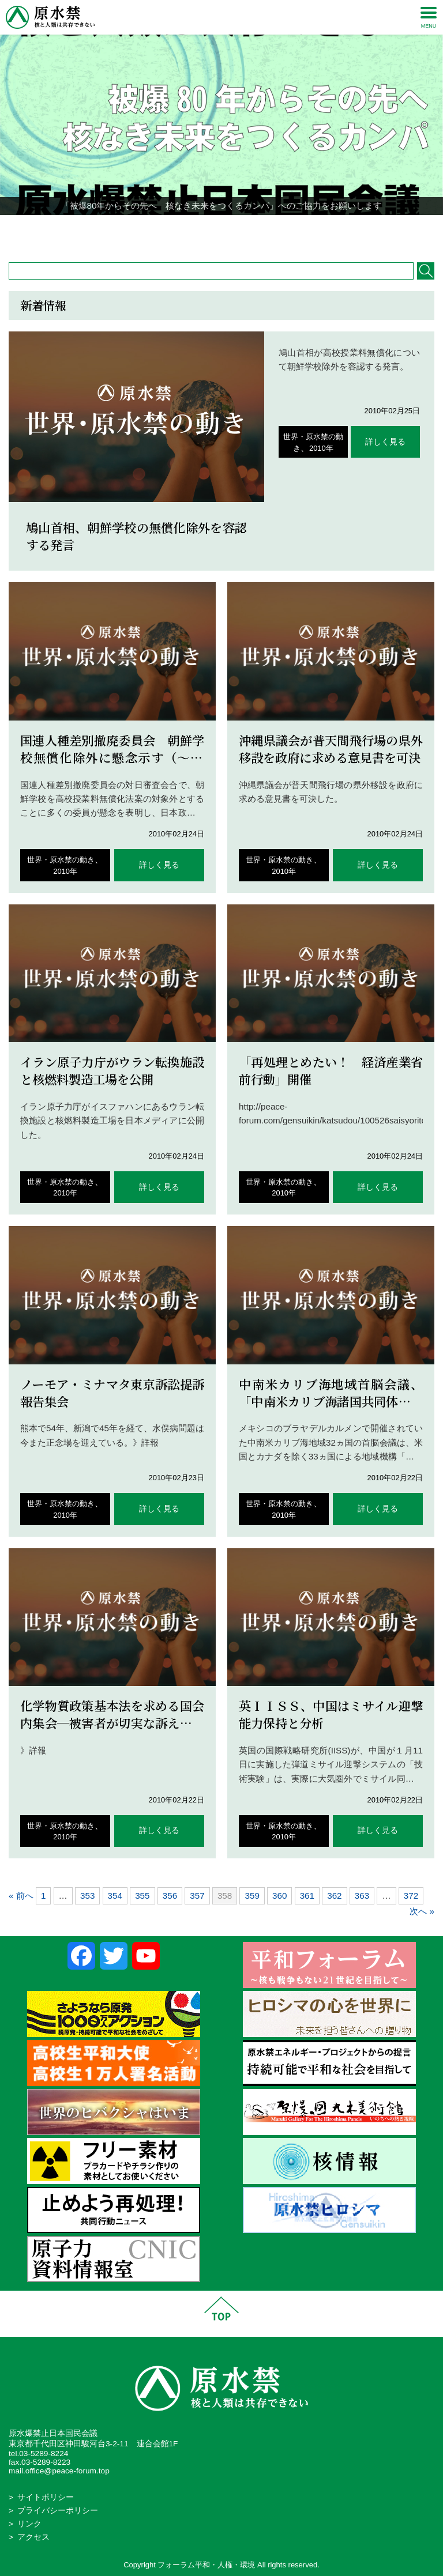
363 (362, 1895)
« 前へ (21, 1895)
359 (252, 1895)
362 (334, 1895)
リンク (29, 2524)
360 (279, 1895)
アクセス (33, 2537)
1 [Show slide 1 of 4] (199, 233)
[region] (221, 125)
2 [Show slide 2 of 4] (214, 233)
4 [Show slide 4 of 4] (244, 233)
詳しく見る (385, 441)
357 (197, 1895)
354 (115, 1895)
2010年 (321, 448)
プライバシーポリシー (57, 2510)
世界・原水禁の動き (61, 859)
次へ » (422, 1911)
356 (170, 1895)
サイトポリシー (45, 2497)
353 (87, 1895)
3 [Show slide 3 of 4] (229, 233)
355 (142, 1895)
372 (411, 1895)
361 (307, 1895)
